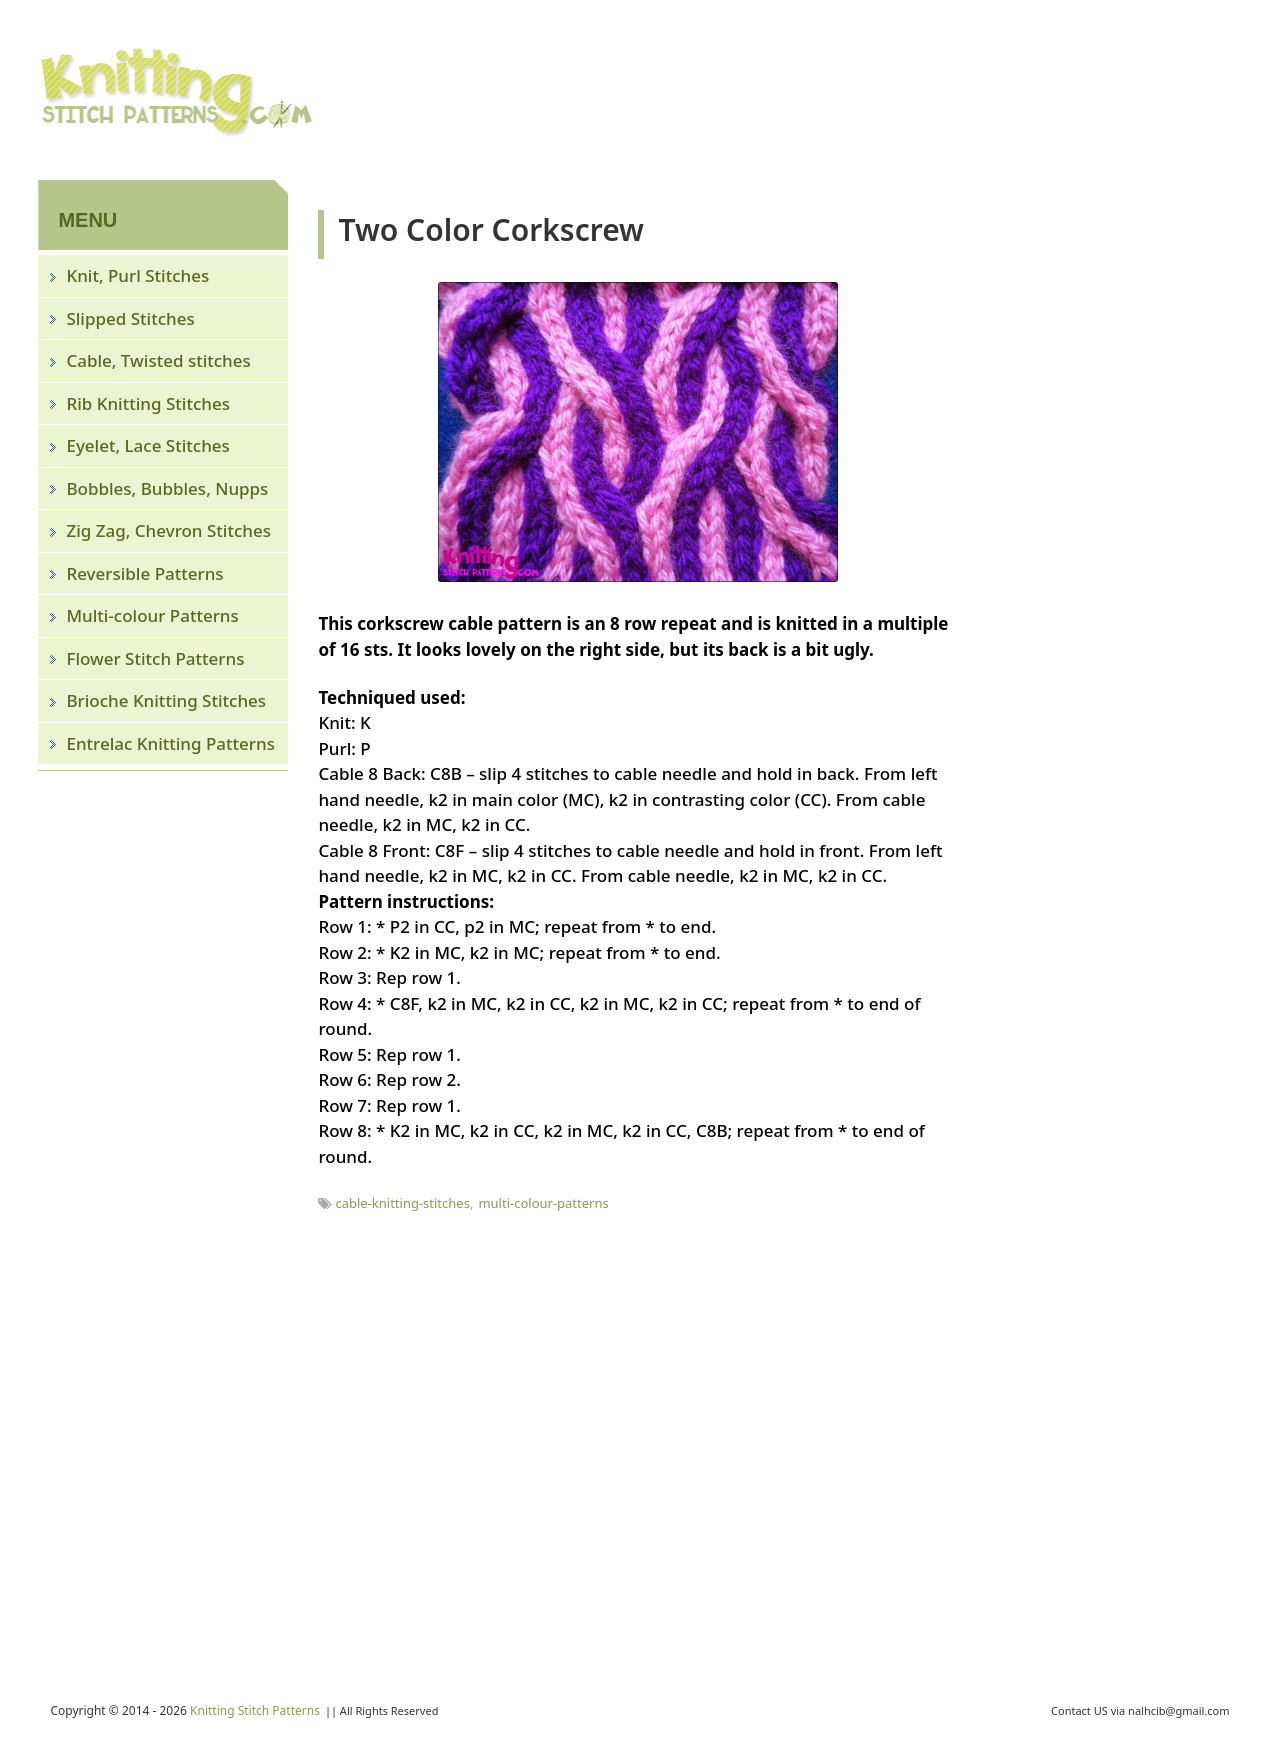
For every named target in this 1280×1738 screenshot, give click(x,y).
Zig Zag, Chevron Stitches (168, 530)
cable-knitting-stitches (402, 1203)
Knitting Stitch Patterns (255, 1710)
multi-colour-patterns (543, 1203)
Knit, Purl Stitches (137, 275)
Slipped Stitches (130, 318)
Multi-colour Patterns (152, 615)
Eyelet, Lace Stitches (147, 445)
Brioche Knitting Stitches (166, 700)
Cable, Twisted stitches (158, 360)
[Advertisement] (878, 87)
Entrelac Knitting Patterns (170, 743)
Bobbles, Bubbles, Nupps (167, 488)
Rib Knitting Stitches (148, 403)
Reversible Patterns (144, 573)
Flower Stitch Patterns (155, 658)
